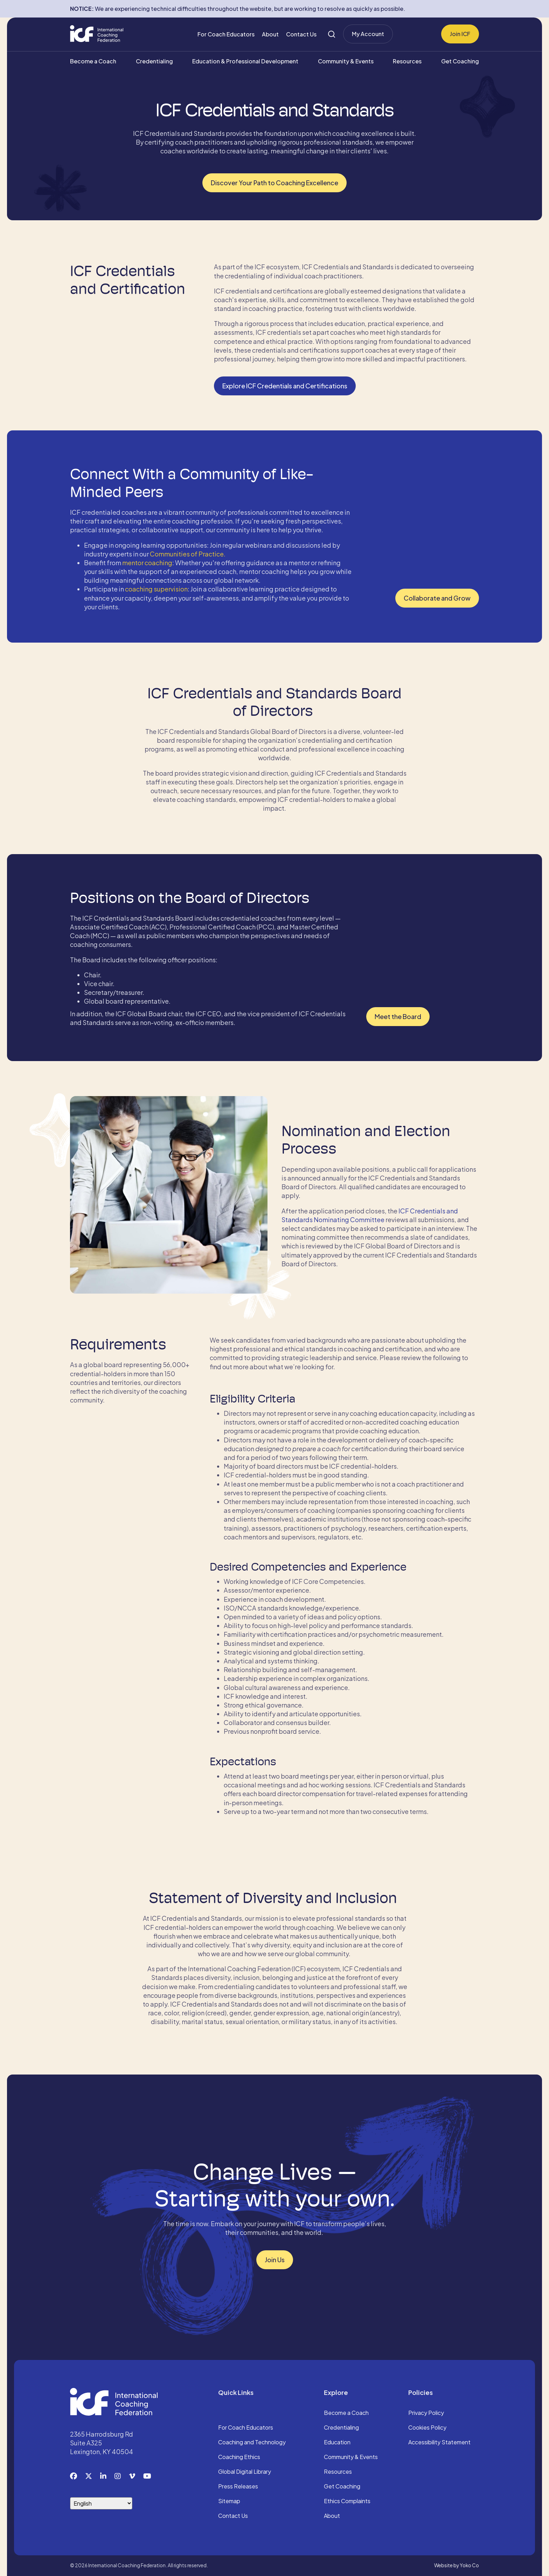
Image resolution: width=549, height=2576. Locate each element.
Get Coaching (460, 61)
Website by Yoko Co (456, 2565)
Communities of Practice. (188, 554)
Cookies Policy (427, 2428)
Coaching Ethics (239, 2457)
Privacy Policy (426, 2413)
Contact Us (301, 34)
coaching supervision (156, 589)
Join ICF (460, 33)
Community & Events (346, 61)
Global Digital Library (244, 2472)
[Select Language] (101, 2503)
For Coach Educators (226, 34)
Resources (407, 61)
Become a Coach (93, 61)
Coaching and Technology (252, 2442)
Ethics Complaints (347, 2501)
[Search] (331, 34)
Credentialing (154, 61)
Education (337, 2442)
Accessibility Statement (439, 2442)
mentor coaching (147, 563)
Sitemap (229, 2501)
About (270, 34)
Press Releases (238, 2487)
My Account (368, 33)
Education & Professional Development (245, 61)
